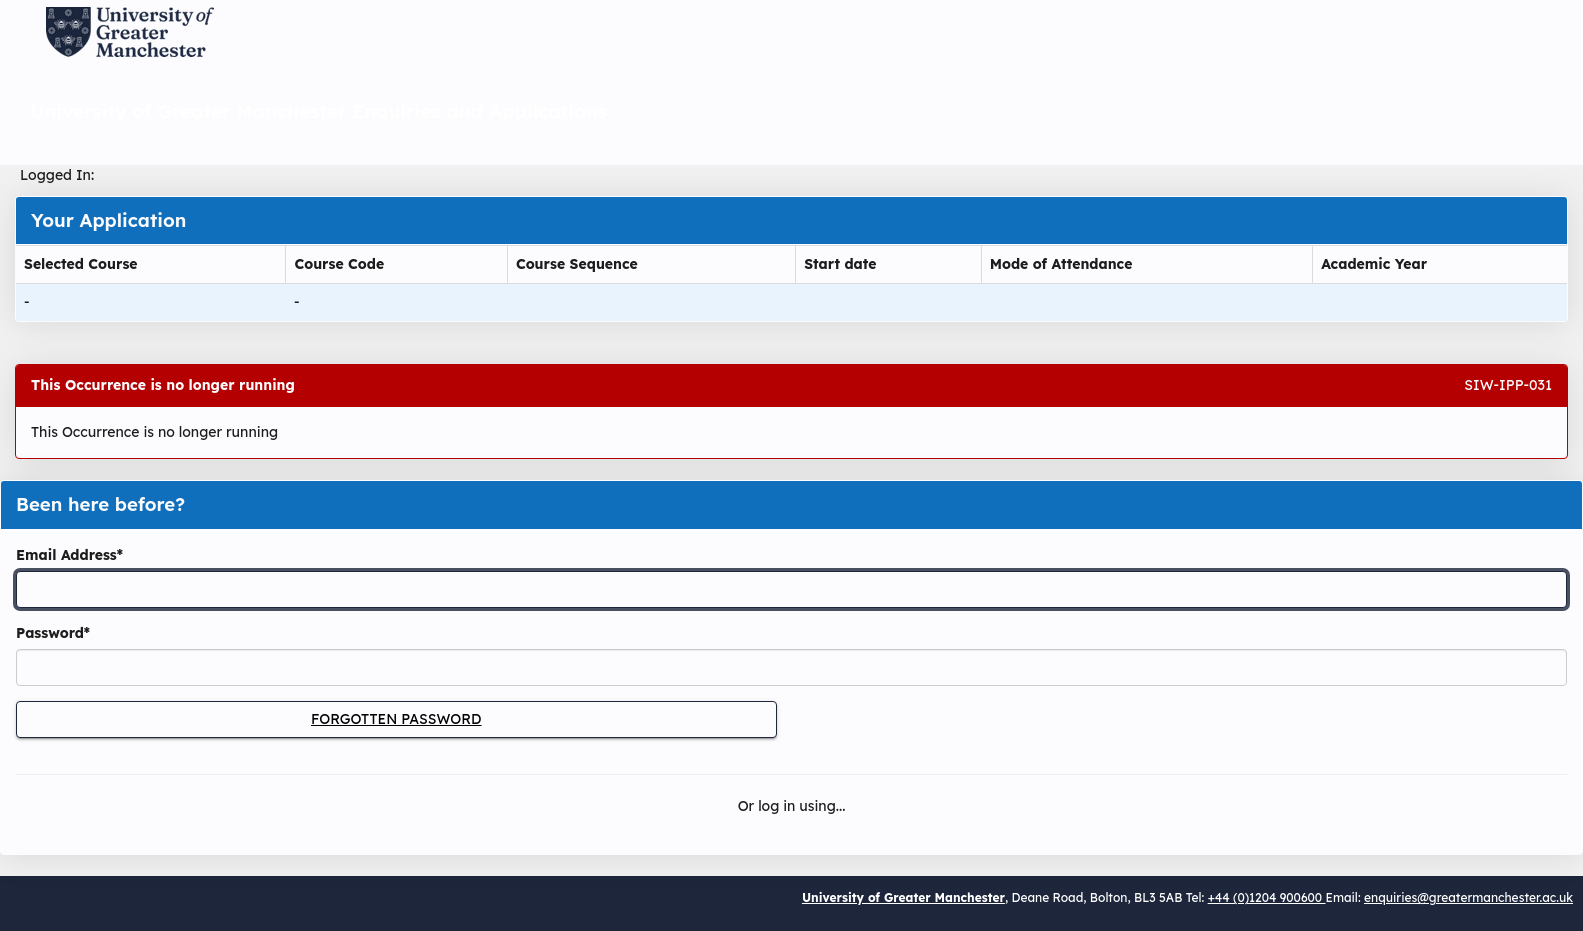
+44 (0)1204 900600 (1267, 897)
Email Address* (69, 555)
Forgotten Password (396, 719)
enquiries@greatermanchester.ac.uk (1468, 897)
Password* (53, 633)
